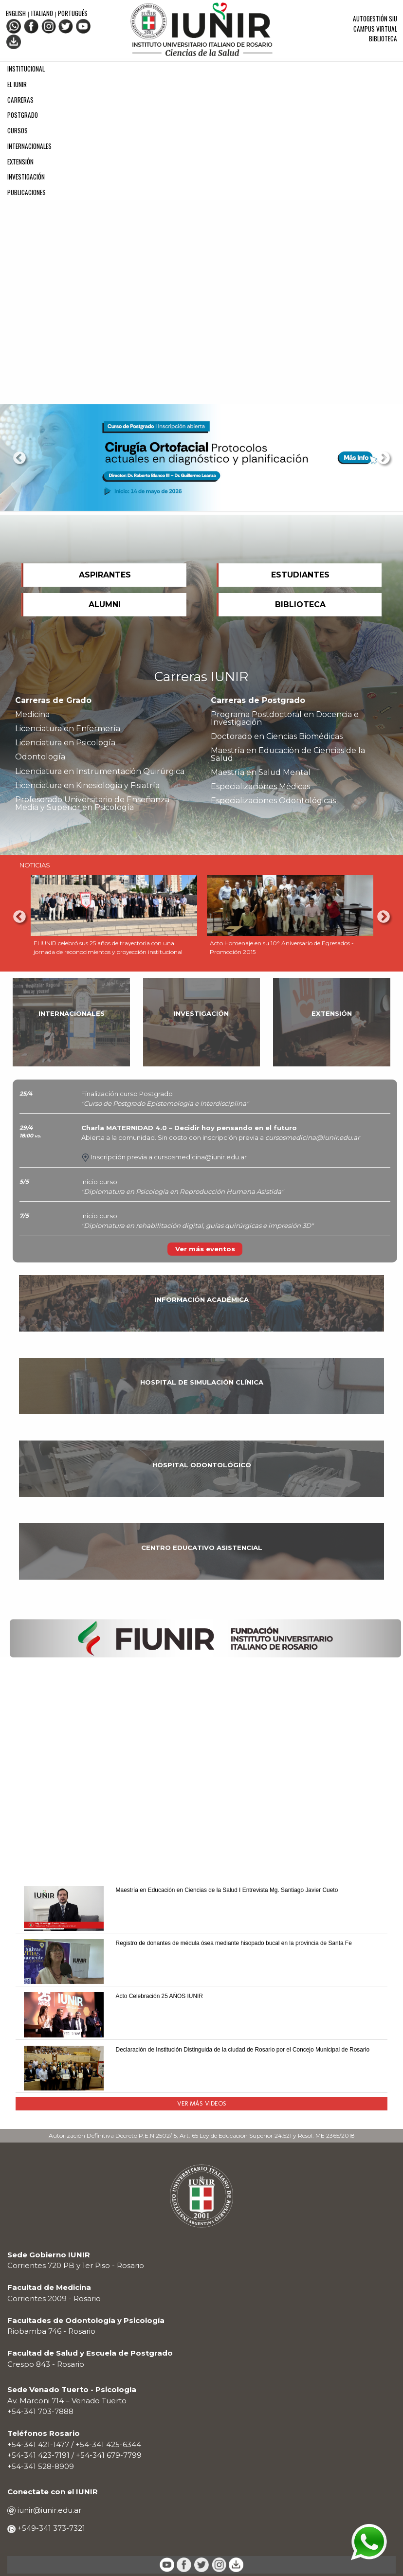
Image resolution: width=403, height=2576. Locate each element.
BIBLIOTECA (300, 604)
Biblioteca (383, 38)
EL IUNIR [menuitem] (17, 84)
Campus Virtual (375, 29)
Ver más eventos (205, 1249)
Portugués (73, 13)
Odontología (40, 756)
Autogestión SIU (375, 18)
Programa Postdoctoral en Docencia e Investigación (285, 718)
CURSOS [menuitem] (17, 130)
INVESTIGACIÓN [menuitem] (26, 176)
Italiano (42, 13)
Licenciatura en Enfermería (67, 728)
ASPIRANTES (105, 574)
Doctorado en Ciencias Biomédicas (277, 736)
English (16, 13)
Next (383, 458)
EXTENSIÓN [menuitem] (20, 161)
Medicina (32, 714)
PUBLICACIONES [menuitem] (26, 192)
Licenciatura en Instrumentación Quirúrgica (99, 771)
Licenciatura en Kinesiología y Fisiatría (87, 785)
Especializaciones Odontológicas (273, 800)
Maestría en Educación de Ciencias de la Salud (288, 754)
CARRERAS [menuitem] (20, 100)
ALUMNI (105, 604)
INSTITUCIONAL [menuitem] (26, 68)
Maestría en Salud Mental (261, 772)
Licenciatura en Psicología (65, 742)
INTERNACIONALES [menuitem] (29, 146)
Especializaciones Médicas (260, 786)
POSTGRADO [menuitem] (22, 115)
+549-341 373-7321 (50, 2528)
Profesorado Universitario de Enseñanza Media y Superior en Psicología (92, 803)
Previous (19, 458)
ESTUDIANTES (300, 574)
